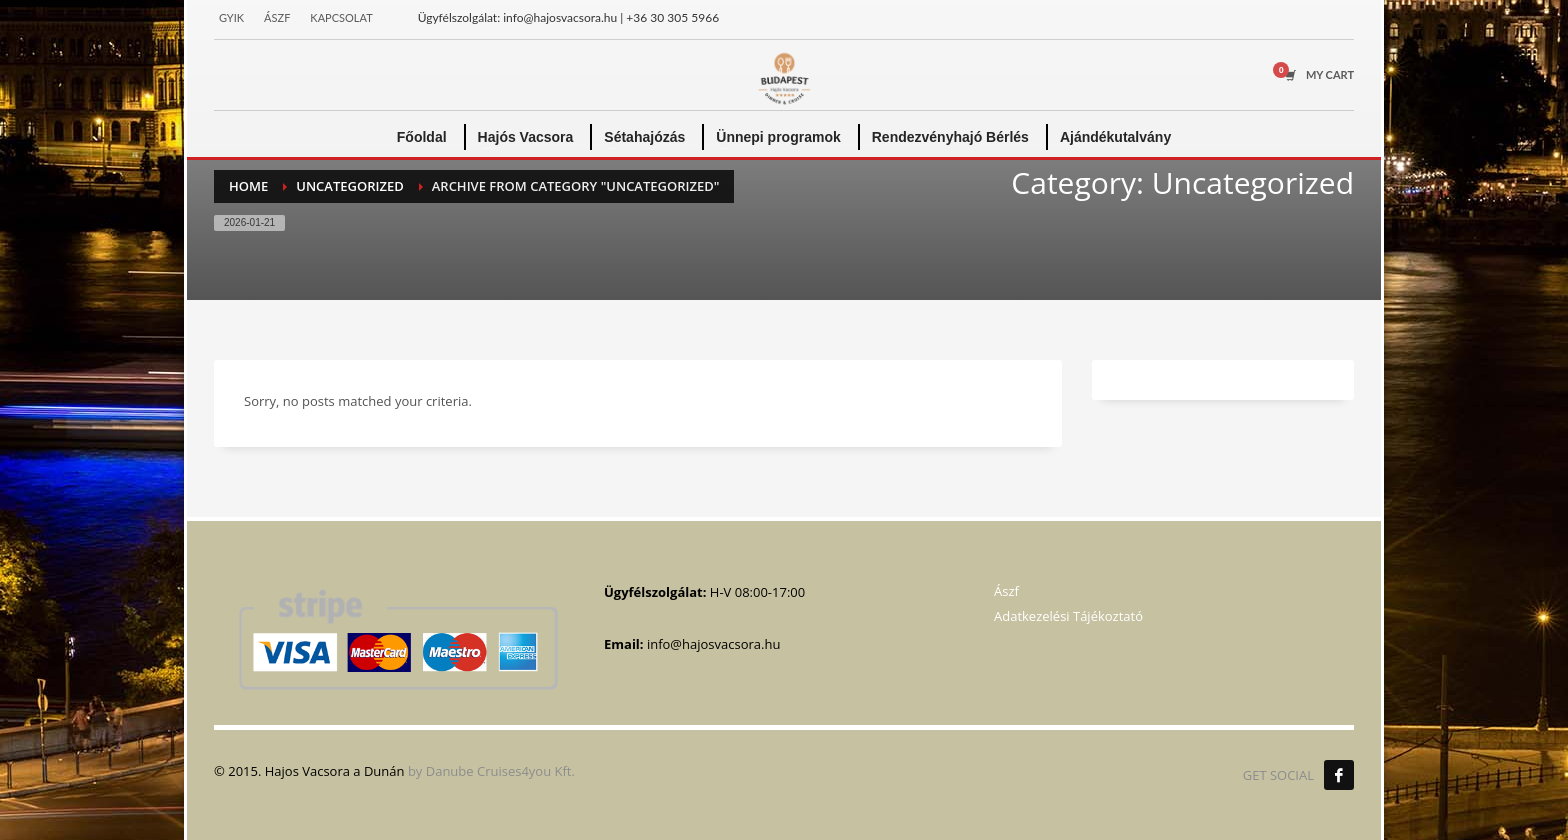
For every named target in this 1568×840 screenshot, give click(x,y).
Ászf (1006, 591)
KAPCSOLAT (341, 17)
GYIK (231, 17)
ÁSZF (277, 17)
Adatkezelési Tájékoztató (1068, 616)
